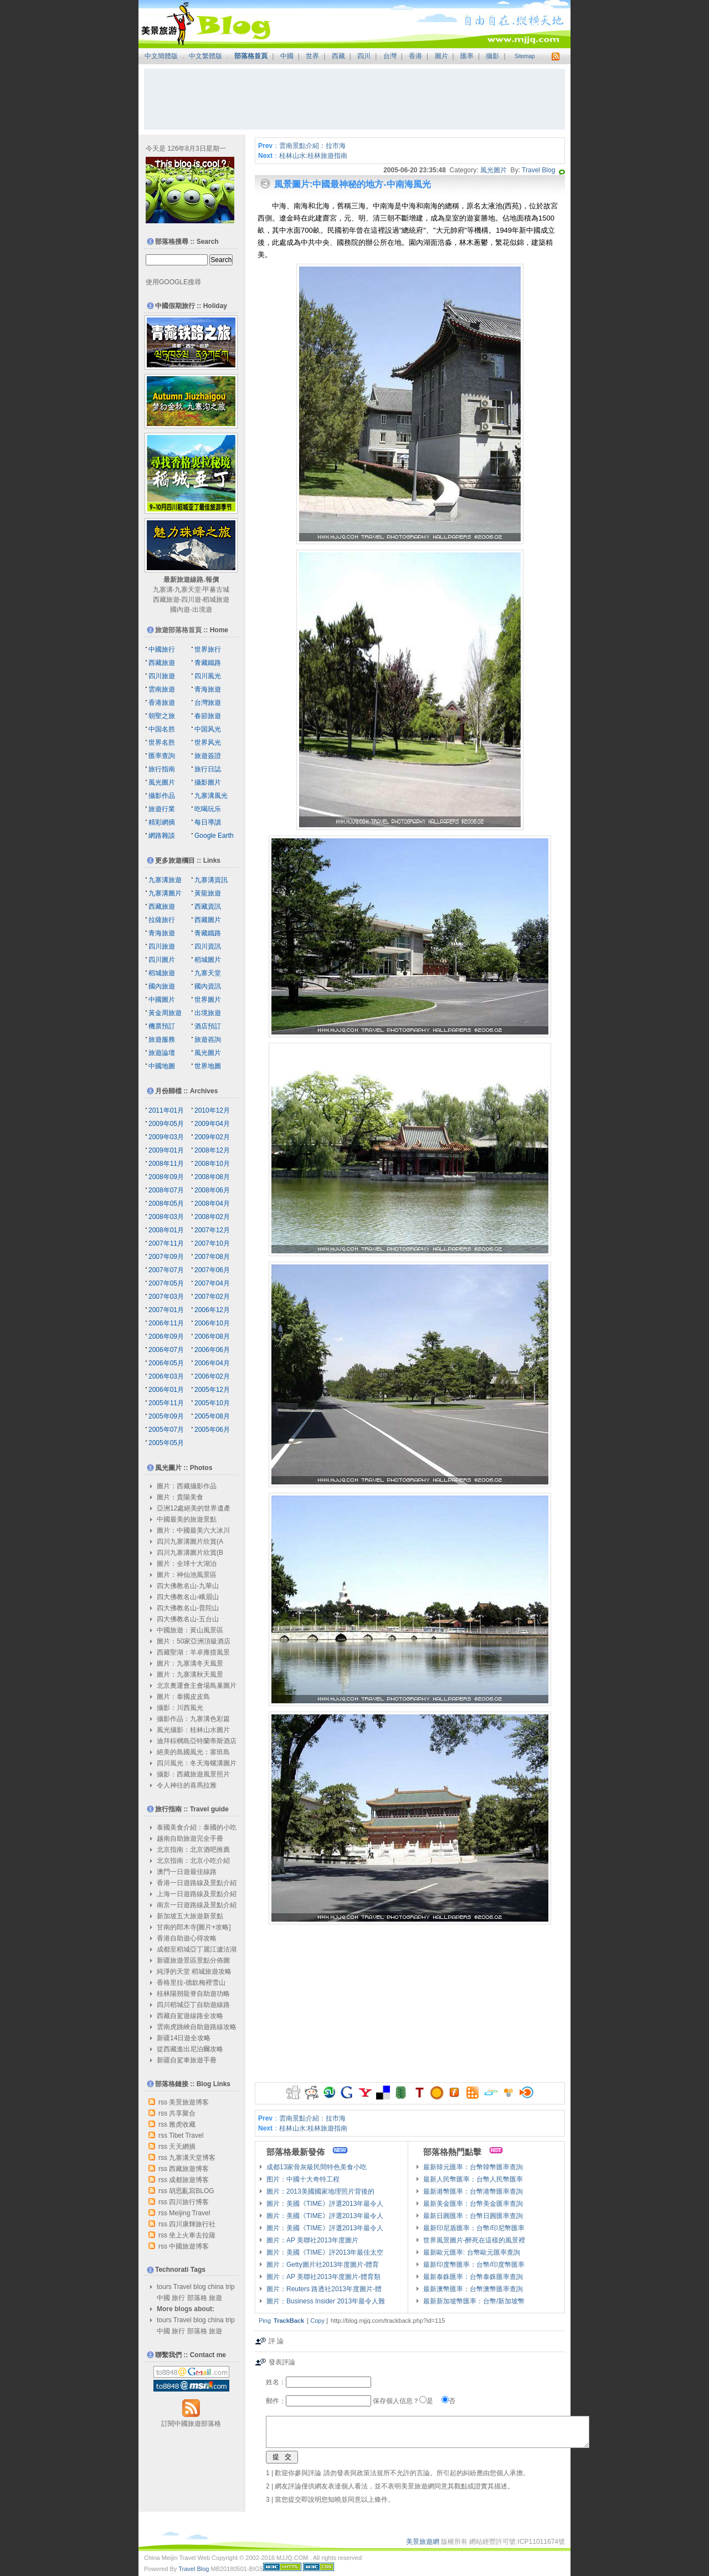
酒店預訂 (207, 1026)
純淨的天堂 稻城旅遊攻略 (194, 1971)
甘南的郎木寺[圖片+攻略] (194, 1927)
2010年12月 (212, 1110)
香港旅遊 (161, 702)
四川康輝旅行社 (192, 2224)
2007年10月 (212, 1243)
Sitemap (525, 56)
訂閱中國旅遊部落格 (191, 2424)
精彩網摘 (161, 822)
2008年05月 (166, 1203)
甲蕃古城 (216, 589)
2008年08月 (212, 1177)
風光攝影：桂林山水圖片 (193, 1730)
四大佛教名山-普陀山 (188, 1608)
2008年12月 (212, 1150)
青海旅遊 (207, 689)
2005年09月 (166, 1416)
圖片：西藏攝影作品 (187, 1486)
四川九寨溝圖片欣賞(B (190, 1552)
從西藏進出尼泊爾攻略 (190, 2049)
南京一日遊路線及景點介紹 (197, 1905)
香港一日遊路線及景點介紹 (197, 1883)
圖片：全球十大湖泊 (187, 1564)
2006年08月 (212, 1336)
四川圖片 (161, 960)
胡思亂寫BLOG (191, 2191)
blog (199, 2287)
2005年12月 (212, 1390)
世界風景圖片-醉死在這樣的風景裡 (474, 2240)
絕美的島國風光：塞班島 (193, 1752)
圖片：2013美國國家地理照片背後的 (320, 2191)
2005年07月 (166, 1429)
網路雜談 (161, 835)
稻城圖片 (207, 960)
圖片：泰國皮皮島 (183, 1697)
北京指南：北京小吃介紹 (193, 1861)
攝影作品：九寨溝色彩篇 (193, 1719)
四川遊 (191, 599)
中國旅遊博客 (189, 2246)
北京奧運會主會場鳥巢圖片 (197, 1685)
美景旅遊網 (422, 2542)
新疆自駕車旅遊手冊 (187, 2060)
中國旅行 (161, 649)
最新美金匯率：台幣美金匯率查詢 (473, 2204)
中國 (287, 56)
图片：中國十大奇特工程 (303, 2179)
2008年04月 (212, 1203)
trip (230, 2287)
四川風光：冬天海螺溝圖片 (197, 1763)
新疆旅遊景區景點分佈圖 (193, 1960)
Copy (317, 2320)
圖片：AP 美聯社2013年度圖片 (312, 2240)
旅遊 (215, 2298)
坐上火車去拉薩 (192, 2235)
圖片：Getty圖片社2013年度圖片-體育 (322, 2264)
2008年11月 (166, 1163)
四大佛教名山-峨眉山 (188, 1597)
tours (164, 2287)
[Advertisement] (354, 99)
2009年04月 (212, 1124)
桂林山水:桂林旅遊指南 (313, 156)
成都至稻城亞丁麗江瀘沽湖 (197, 1949)
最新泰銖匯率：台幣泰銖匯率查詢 (473, 2277)
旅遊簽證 (207, 756)
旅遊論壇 (161, 1053)
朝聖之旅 (161, 716)
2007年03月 (166, 1296)
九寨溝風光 (211, 796)
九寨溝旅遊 (165, 880)
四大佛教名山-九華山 (188, 1586)
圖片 (441, 56)
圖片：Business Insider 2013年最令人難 (325, 2301)
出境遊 (202, 609)
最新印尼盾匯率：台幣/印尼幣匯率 (474, 2228)
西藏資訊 (207, 906)
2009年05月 (166, 1124)
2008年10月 (212, 1163)
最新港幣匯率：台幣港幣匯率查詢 (473, 2191)
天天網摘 (182, 2146)
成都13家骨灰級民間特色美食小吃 (316, 2167)
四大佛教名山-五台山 (188, 1619)
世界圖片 (207, 999)
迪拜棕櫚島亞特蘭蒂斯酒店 (197, 1741)
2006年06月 (212, 1350)
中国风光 (207, 729)
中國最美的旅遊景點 (187, 1519)
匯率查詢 (161, 756)
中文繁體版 (205, 56)
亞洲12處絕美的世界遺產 (193, 1508)
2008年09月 (166, 1177)
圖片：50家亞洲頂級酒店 (193, 1641)
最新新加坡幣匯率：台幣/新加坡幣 (474, 2301)
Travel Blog (538, 170)
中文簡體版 (161, 56)
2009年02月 (212, 1137)
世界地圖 (207, 1066)
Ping (265, 2320)
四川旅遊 (161, 676)
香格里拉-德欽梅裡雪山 (191, 1982)
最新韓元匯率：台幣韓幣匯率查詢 (473, 2167)
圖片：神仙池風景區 (187, 1575)
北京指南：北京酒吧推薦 (193, 1849)
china (216, 2287)
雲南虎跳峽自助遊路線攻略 (197, 2027)
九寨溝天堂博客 (192, 2158)
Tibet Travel (186, 2135)
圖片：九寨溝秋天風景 (190, 1674)
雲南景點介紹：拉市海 (312, 146)
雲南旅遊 (161, 689)
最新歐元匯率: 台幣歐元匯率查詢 (471, 2252)
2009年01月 (166, 1150)
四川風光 (207, 676)
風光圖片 (493, 170)
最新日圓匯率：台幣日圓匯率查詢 (473, 2216)
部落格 (197, 2298)
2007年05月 (166, 1283)
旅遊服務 (161, 1039)
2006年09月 (166, 1336)
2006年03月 (166, 1376)
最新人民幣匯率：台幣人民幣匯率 (473, 2179)
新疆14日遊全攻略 (183, 2038)
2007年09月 (166, 1257)
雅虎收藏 (182, 2124)
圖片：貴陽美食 (180, 1497)
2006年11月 (166, 1323)
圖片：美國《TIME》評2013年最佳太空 (324, 2252)
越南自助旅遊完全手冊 (190, 1838)
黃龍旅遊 (207, 893)
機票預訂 (161, 1026)
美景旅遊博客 (189, 2102)
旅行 (178, 2298)
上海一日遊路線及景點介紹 (197, 1894)
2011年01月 (166, 1110)
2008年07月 (166, 1190)
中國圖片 (161, 999)
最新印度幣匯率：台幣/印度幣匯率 (474, 2264)
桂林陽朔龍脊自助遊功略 (193, 1994)
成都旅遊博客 (189, 2180)
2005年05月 (166, 1443)
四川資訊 (207, 946)
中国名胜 (161, 729)
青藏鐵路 (207, 663)
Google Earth (214, 835)
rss (162, 2102)
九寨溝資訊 (211, 880)
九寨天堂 (187, 589)
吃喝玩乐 (207, 809)
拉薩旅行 (161, 920)
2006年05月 (166, 1363)
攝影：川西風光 (180, 1708)
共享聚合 (182, 2113)
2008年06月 (212, 1190)
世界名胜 (161, 742)
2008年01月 (166, 1230)
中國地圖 (161, 1066)
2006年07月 (166, 1350)
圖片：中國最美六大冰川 (193, 1530)
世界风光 (207, 742)
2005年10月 (212, 1403)
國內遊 (180, 609)
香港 (415, 56)
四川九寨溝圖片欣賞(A (190, 1541)
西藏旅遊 (166, 599)
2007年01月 (166, 1310)
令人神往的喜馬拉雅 (187, 1785)
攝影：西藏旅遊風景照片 (193, 1774)
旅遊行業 (161, 809)
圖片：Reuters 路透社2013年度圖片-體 (324, 2289)
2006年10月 (212, 1323)
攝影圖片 (207, 782)
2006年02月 (212, 1376)
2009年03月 (166, 1137)
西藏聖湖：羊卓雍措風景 (193, 1652)
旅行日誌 (207, 769)
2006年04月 (212, 1363)
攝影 (492, 56)
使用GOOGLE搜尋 (173, 282)
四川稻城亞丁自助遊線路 (193, 2005)
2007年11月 (166, 1243)
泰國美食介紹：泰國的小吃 (197, 1827)
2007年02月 (212, 1296)
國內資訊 (207, 986)
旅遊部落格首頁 (178, 630)
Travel (182, 2287)
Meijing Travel (189, 2213)
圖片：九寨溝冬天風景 (190, 1663)
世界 (312, 56)
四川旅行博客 (189, 2202)
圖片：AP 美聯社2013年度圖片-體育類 (323, 2277)
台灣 (390, 56)
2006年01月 (166, 1390)
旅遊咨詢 (207, 1039)
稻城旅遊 (216, 599)
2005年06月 (212, 1429)
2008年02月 (212, 1217)
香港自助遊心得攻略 (187, 1938)
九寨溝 (163, 589)
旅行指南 (161, 769)
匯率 (467, 56)
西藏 (338, 56)
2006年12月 (212, 1310)
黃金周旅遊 (165, 1013)
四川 (364, 56)
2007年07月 (166, 1270)
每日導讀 (207, 822)
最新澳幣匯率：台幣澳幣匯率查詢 (473, 2289)
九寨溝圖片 (165, 893)
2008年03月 (166, 1217)
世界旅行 (207, 649)
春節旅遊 (207, 716)
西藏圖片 (207, 920)
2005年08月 (212, 1416)
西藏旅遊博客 (189, 2169)
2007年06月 (212, 1270)
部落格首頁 (251, 56)
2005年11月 (166, 1403)
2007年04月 (212, 1283)
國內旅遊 (161, 986)
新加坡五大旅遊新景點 (190, 1916)
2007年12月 (212, 1230)
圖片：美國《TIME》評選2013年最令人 (324, 2204)
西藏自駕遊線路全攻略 (190, 2016)
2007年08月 (212, 1257)
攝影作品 (161, 796)
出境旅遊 (207, 1013)
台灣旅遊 (207, 702)
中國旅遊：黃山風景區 (190, 1630)
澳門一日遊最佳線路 (187, 1872)
